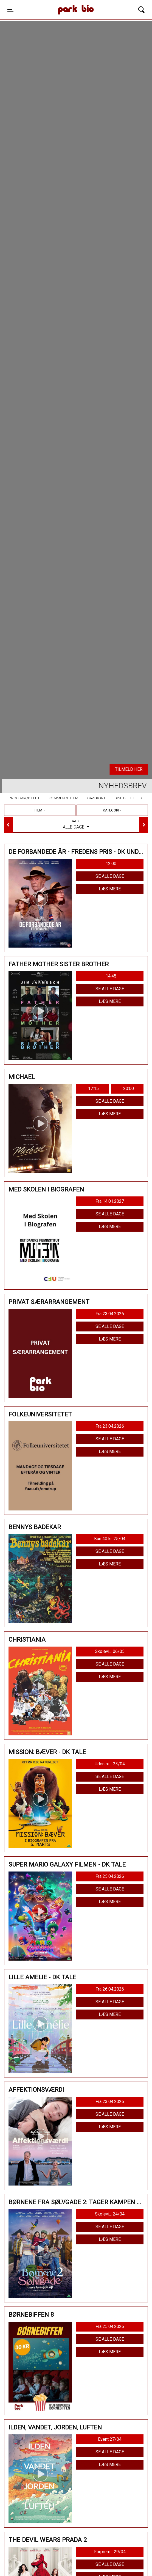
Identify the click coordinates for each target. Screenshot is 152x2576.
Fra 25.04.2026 (109, 1876)
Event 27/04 (110, 2439)
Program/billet (24, 798)
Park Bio (57, 4)
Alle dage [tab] (76, 824)
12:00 (111, 863)
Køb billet (104, 769)
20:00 (128, 1088)
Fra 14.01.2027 (109, 1201)
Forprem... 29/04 (110, 2551)
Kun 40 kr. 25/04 (109, 1538)
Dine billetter (128, 798)
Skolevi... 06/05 (110, 1651)
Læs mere (110, 888)
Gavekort (96, 798)
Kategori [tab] (111, 810)
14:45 (111, 976)
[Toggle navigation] (10, 9)
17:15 (93, 1088)
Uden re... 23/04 (110, 1763)
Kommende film (63, 798)
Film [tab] (38, 810)
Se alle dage (109, 876)
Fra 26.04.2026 (109, 1989)
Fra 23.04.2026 (109, 1313)
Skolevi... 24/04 (110, 2214)
